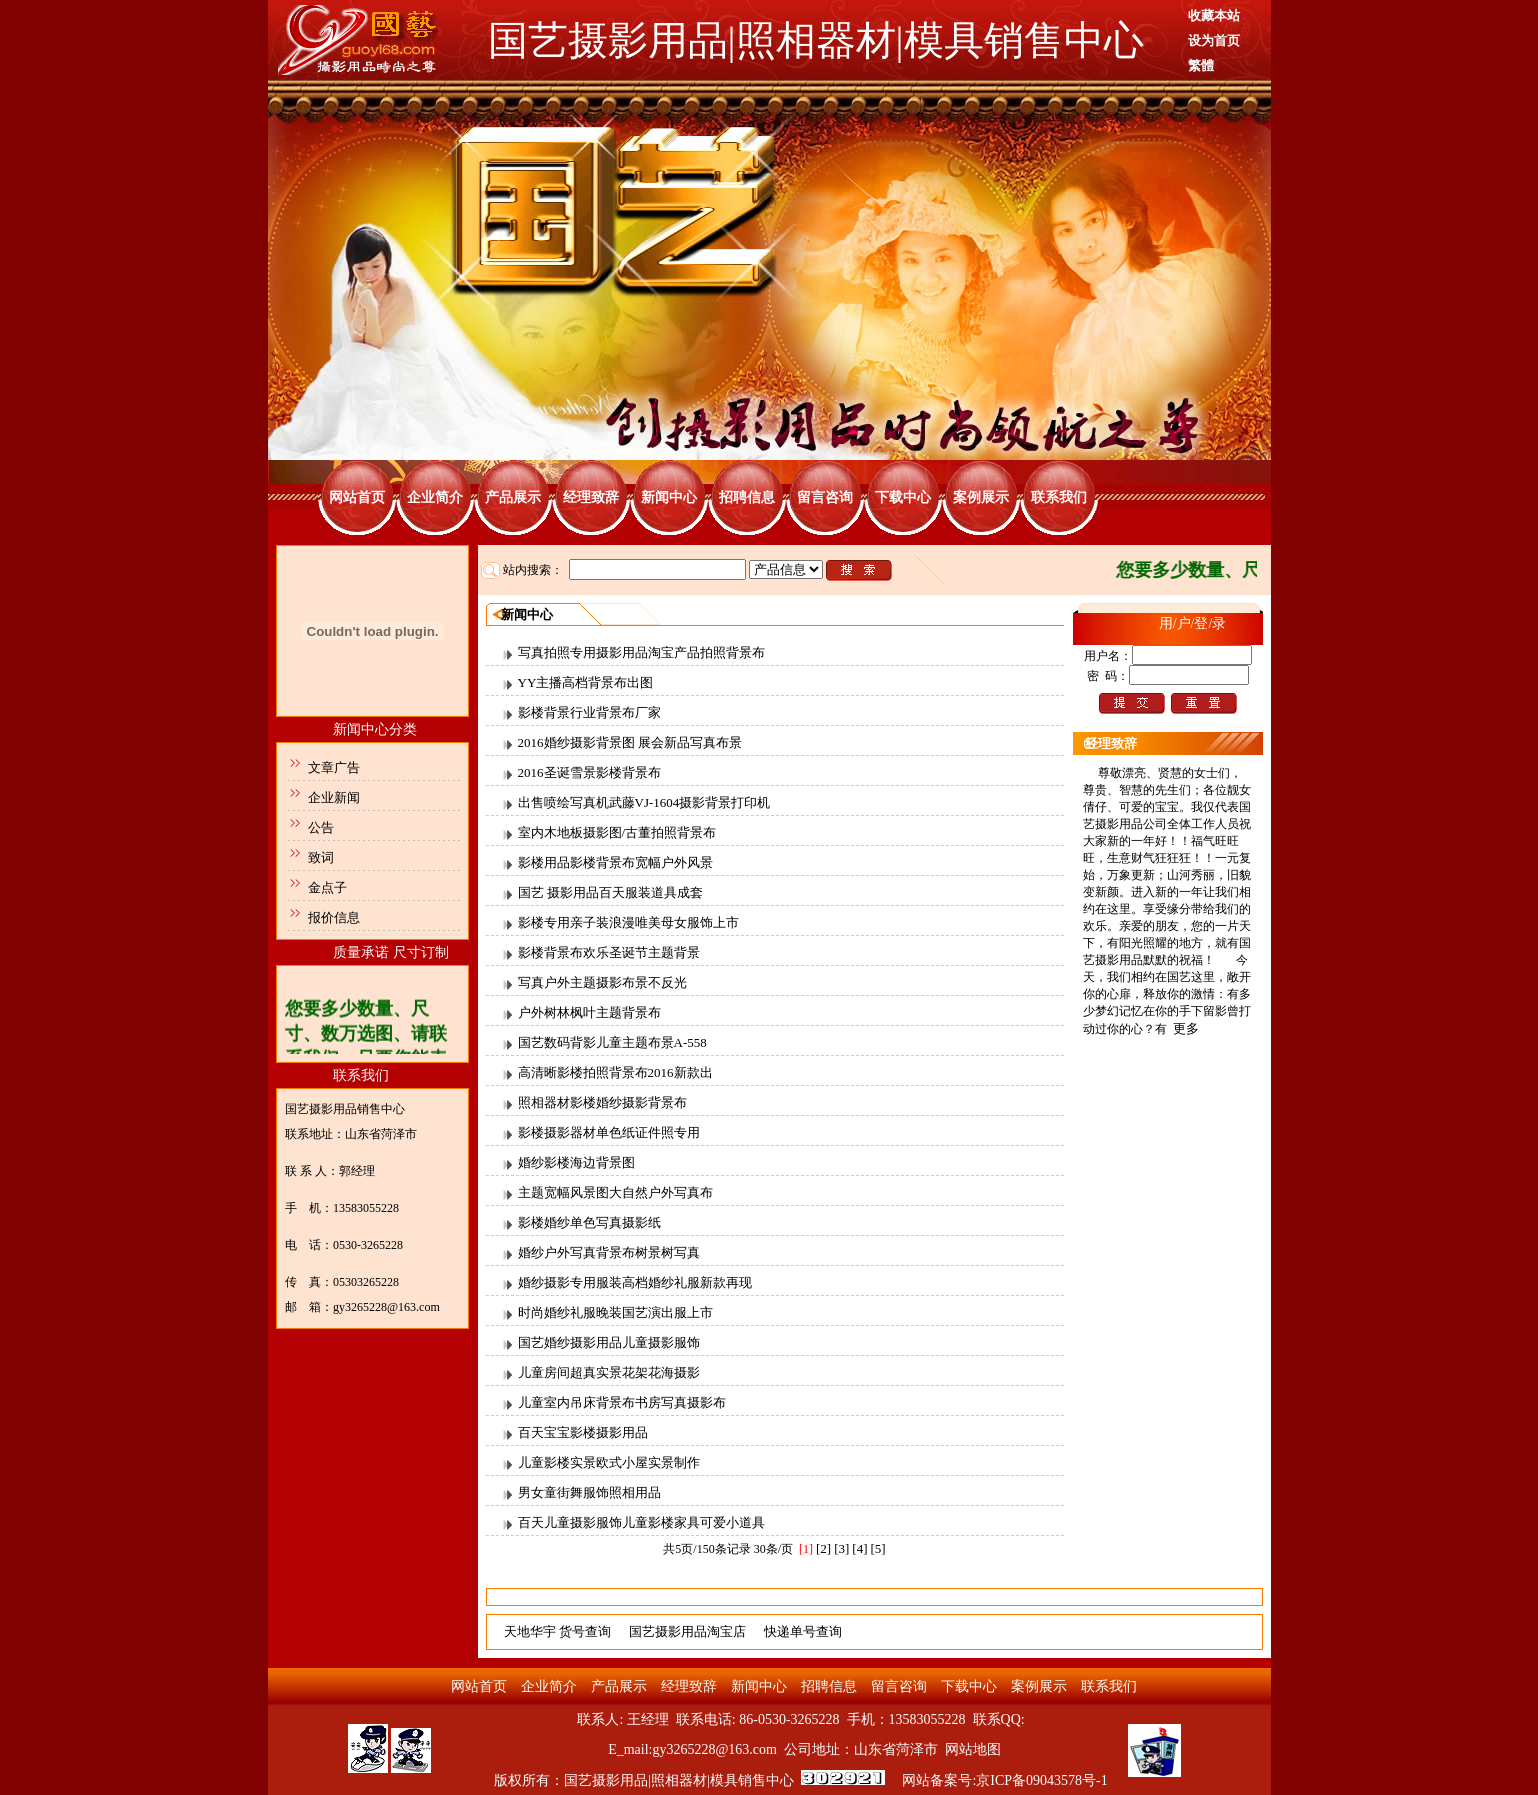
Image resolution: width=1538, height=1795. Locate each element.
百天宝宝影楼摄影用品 (583, 1432)
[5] (878, 1548)
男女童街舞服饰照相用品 (589, 1492)
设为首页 (1214, 40)
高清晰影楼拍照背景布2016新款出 (615, 1072)
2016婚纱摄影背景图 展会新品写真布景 (630, 742)
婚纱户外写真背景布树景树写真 (609, 1252)
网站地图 (973, 1749)
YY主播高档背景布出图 (586, 682)
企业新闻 (334, 797)
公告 (321, 827)
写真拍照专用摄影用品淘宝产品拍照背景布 (641, 652)
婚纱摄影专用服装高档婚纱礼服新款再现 (635, 1282)
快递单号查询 (803, 1631)
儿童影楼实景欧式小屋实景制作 (609, 1462)
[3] (841, 1548)
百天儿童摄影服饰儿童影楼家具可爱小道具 (641, 1522)
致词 (321, 857)
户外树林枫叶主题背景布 (589, 1012)
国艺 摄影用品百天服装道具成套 (610, 892)
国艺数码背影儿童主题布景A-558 (612, 1042)
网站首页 (357, 497)
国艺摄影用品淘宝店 (687, 1631)
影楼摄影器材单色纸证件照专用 (609, 1132)
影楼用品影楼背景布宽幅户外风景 (615, 862)
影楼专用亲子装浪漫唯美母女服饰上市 (628, 922)
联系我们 (1059, 497)
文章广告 (334, 767)
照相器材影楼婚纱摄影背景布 (602, 1102)
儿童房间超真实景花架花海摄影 (609, 1372)
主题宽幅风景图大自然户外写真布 (615, 1192)
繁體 (1201, 65)
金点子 (327, 887)
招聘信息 (747, 497)
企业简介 (435, 497)
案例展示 (981, 497)
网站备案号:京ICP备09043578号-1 (1004, 1780)
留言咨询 (825, 497)
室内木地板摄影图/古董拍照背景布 (617, 832)
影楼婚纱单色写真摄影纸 (589, 1222)
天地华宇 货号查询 (557, 1631)
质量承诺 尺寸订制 (391, 952)
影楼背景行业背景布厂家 (589, 712)
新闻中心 (669, 497)
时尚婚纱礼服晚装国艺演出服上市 (615, 1312)
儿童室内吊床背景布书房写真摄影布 (622, 1402)
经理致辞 (591, 497)
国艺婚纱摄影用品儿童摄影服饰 (609, 1342)
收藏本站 (1214, 15)
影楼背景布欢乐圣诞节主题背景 (609, 952)
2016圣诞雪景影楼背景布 (589, 772)
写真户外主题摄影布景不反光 (602, 982)
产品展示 (513, 497)
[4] (859, 1548)
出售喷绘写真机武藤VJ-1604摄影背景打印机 (644, 802)
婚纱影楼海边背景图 (576, 1162)
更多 (1186, 1028)
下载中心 (903, 497)
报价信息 (334, 917)
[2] (823, 1548)
